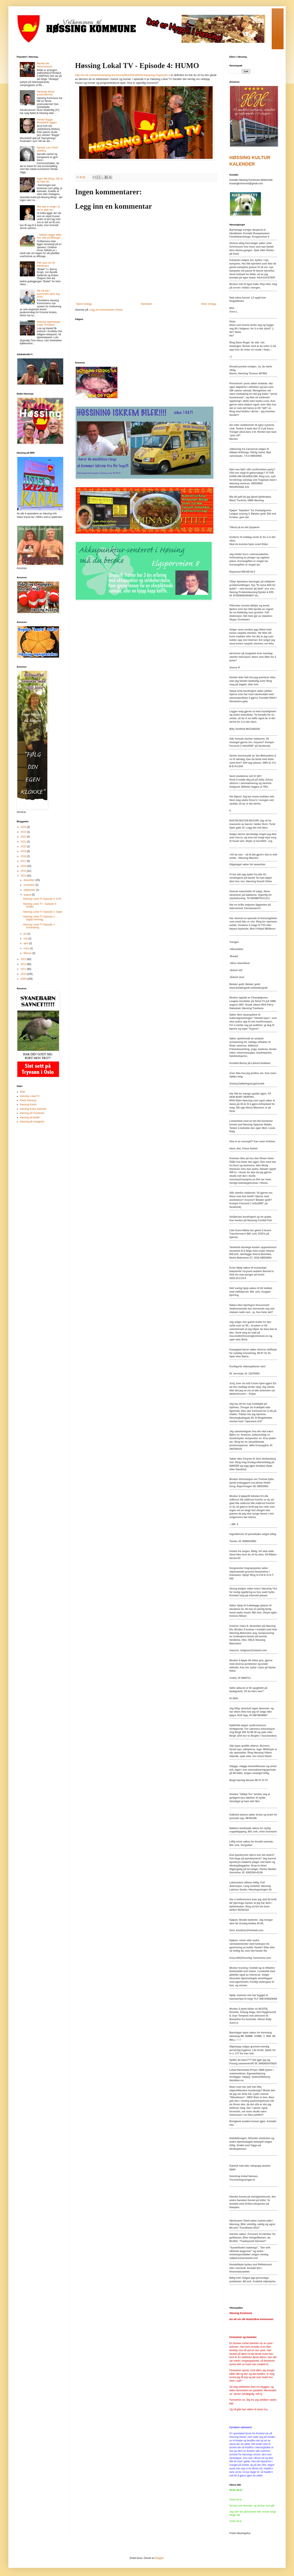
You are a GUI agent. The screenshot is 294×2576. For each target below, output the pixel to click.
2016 (24, 866)
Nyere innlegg (84, 303)
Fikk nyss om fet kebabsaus (46, 264)
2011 (24, 969)
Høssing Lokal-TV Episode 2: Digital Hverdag (39, 918)
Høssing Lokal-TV (30, 1096)
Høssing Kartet (28, 1104)
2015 (24, 870)
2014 (24, 875)
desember (29, 880)
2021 (24, 841)
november (29, 884)
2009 (24, 978)
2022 (24, 836)
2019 (24, 851)
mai (26, 938)
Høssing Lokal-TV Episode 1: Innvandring (39, 926)
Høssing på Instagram (32, 1121)
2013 (24, 959)
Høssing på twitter (30, 1117)
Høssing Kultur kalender (33, 1108)
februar (28, 953)
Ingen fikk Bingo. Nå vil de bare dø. (49, 180)
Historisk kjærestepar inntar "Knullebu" (48, 323)
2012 (24, 964)
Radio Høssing (28, 1100)
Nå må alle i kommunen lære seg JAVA (48, 293)
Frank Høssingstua (239, 2532)
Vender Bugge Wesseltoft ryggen (47, 121)
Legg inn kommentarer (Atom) (106, 309)
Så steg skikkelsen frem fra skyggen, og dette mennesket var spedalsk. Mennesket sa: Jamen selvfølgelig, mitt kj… (252, 2390)
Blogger (159, 2557)
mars (27, 948)
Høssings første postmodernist (45, 93)
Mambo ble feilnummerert (44, 65)
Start (22, 1091)
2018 (24, 856)
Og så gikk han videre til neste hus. (248, 2409)
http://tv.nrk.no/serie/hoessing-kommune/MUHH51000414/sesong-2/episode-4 (122, 75)
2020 (24, 846)
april (26, 943)
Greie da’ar (235, 2499)
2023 (24, 831)
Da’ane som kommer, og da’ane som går (251, 2505)
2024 (24, 827)
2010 (24, 974)
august (28, 894)
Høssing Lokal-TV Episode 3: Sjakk (42, 911)
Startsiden (146, 303)
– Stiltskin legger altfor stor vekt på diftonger (49, 236)
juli (25, 933)
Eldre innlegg (208, 303)
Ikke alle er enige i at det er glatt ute (48, 208)
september (30, 889)
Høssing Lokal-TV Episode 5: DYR (42, 898)
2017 (24, 861)
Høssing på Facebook (32, 1113)
